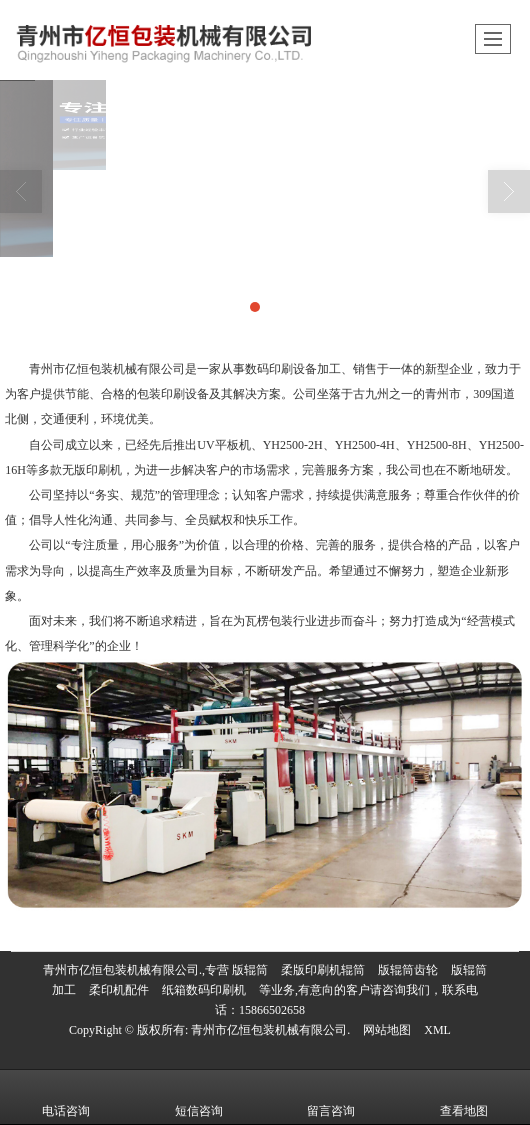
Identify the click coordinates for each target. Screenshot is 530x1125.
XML (437, 1030)
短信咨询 (199, 1097)
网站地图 (387, 1030)
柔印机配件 (119, 990)
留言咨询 (331, 1097)
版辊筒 (250, 970)
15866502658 (272, 1010)
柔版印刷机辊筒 (323, 970)
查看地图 (464, 1097)
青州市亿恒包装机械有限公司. (270, 1030)
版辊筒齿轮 (408, 970)
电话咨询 (66, 1097)
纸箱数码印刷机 (204, 990)
